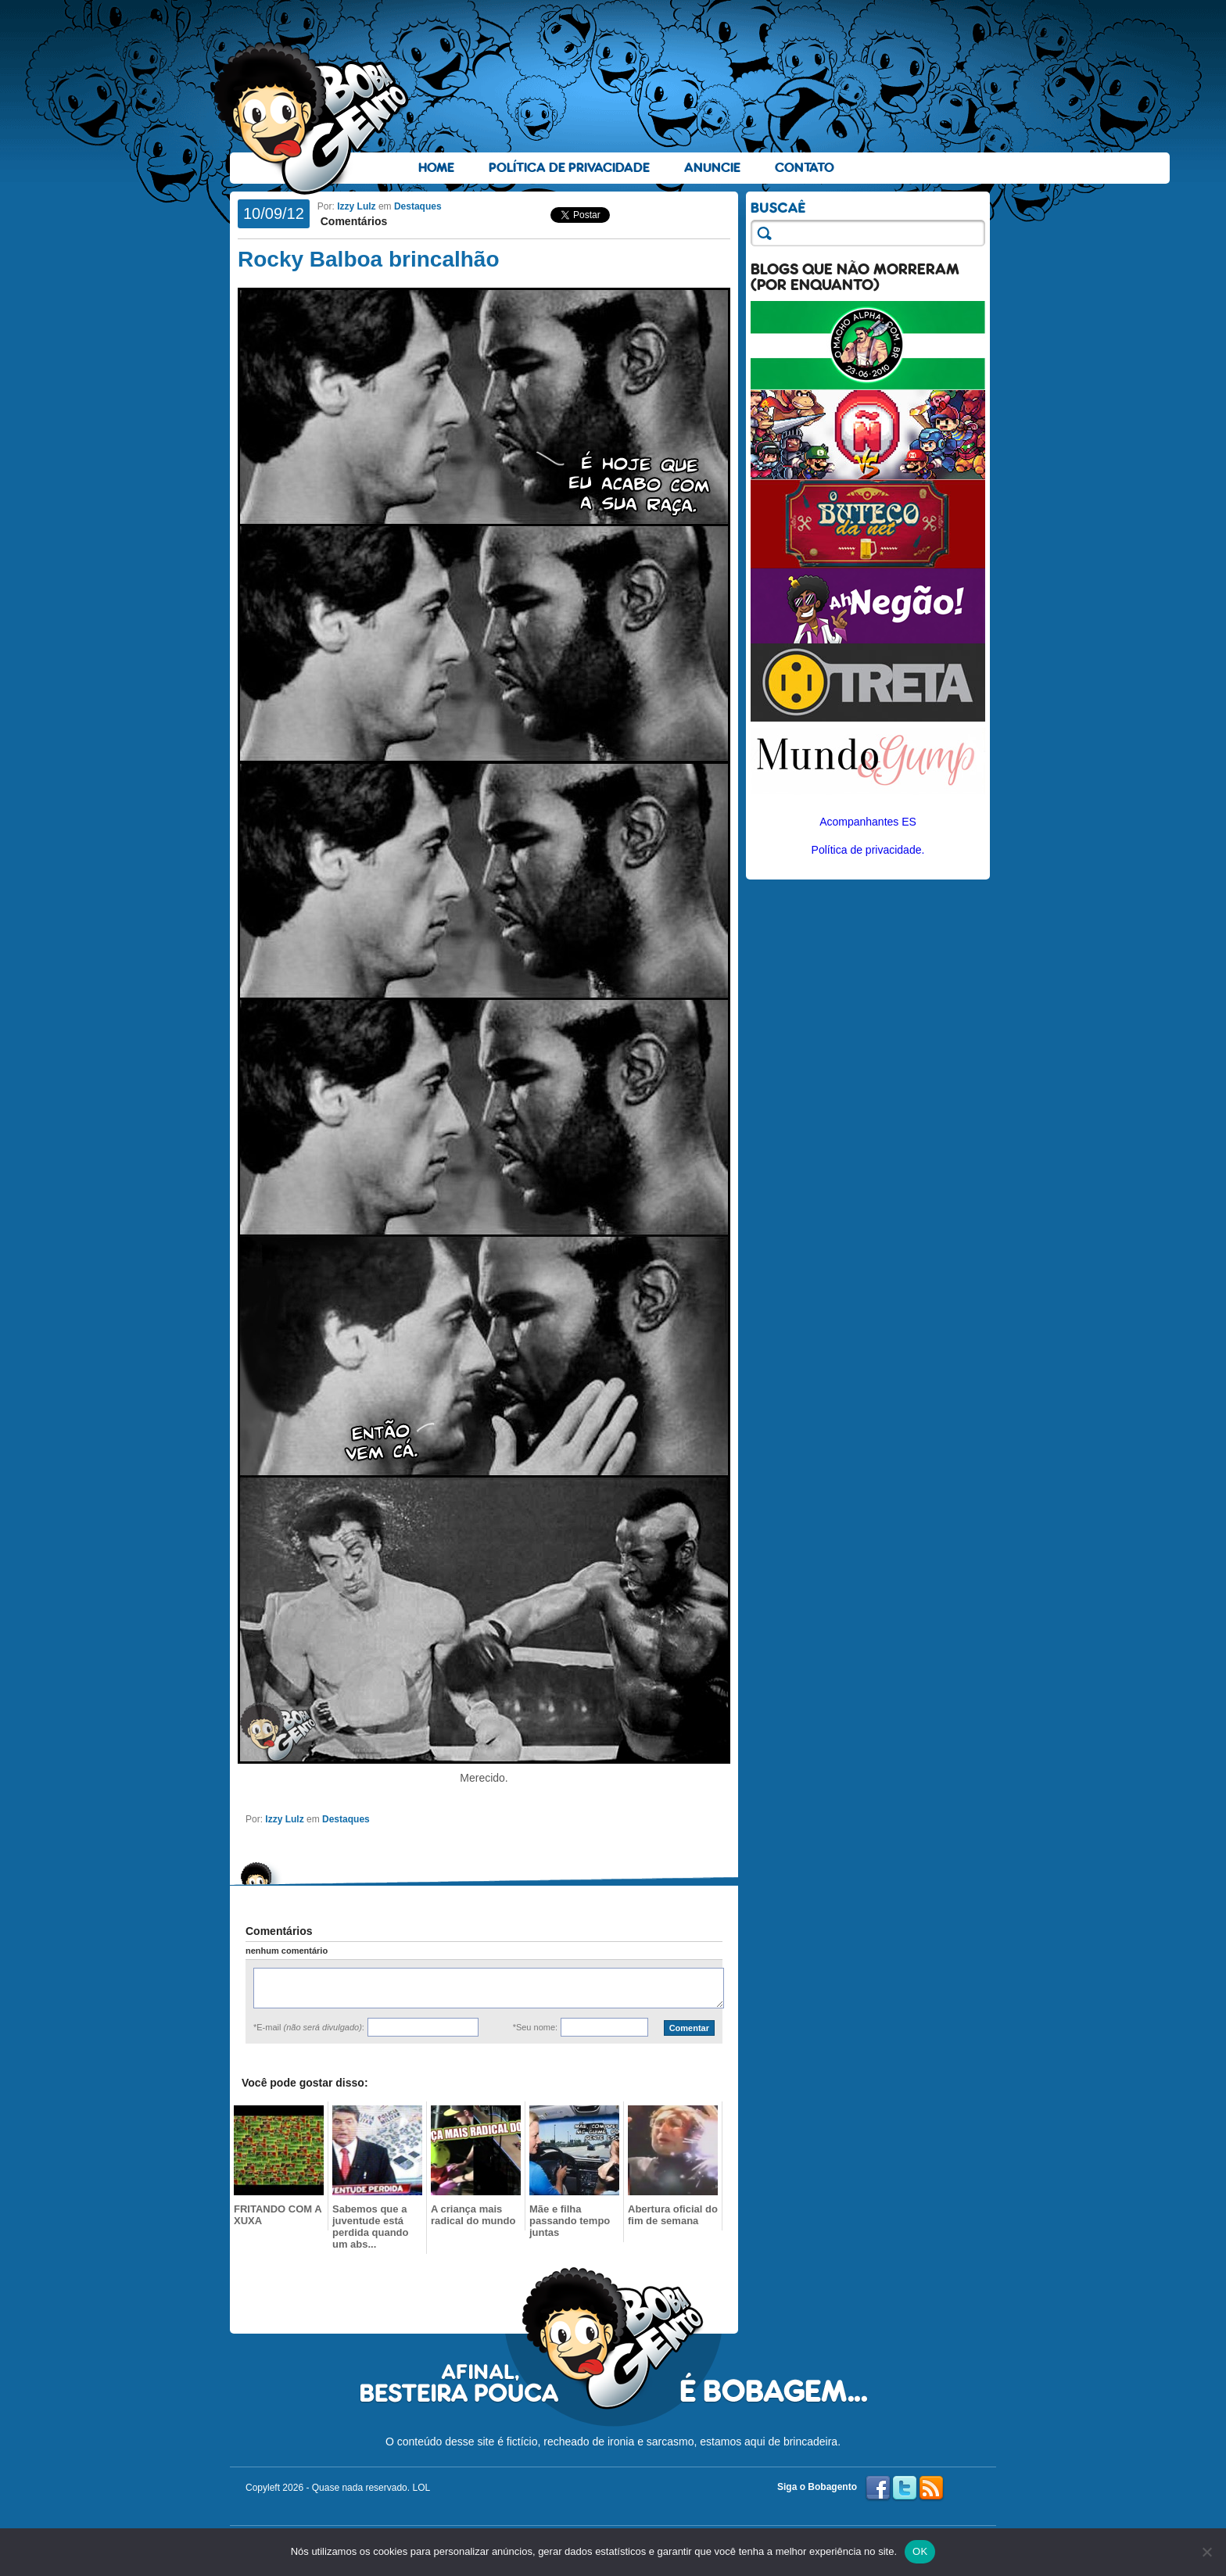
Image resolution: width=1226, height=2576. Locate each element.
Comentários (352, 221)
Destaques (418, 206)
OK (919, 2551)
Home (436, 167)
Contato (804, 167)
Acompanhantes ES (867, 821)
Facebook (878, 2488)
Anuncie (712, 167)
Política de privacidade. (868, 850)
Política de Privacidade (569, 167)
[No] (1206, 2552)
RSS (931, 2488)
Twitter (904, 2488)
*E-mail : (308, 2027)
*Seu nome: (535, 2027)
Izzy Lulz (356, 206)
